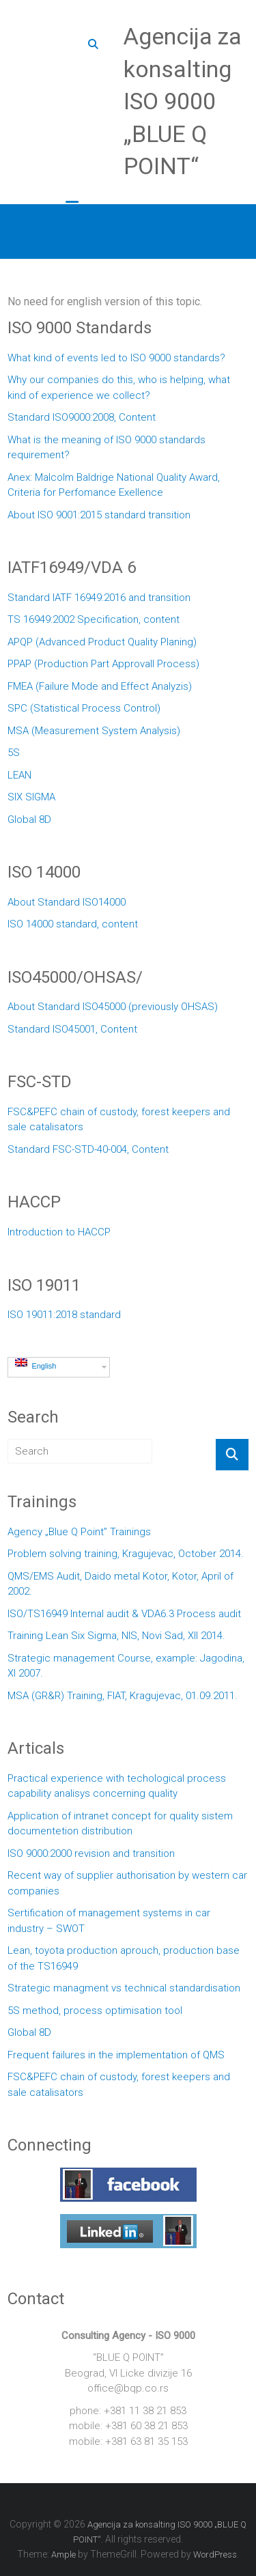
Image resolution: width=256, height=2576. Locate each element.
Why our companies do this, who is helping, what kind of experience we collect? (119, 388)
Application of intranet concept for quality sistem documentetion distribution (120, 1824)
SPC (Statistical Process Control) (84, 708)
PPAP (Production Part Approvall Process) (103, 664)
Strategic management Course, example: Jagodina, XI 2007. (126, 1666)
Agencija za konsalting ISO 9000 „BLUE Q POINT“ (183, 101)
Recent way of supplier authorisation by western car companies (127, 1883)
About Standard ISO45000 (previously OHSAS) (113, 1006)
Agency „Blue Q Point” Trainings (79, 1532)
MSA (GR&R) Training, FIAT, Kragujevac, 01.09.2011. (123, 1696)
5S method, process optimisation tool (95, 2010)
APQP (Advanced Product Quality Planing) (102, 642)
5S (14, 752)
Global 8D (29, 819)
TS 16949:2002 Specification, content (94, 619)
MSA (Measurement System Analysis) (94, 731)
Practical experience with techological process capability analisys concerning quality (117, 1786)
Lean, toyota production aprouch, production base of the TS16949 (124, 1958)
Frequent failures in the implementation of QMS (116, 2055)
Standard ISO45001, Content (72, 1029)
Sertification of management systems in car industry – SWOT (109, 1921)
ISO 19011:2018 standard (64, 1314)
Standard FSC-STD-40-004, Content (88, 1149)
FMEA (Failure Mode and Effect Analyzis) (100, 686)
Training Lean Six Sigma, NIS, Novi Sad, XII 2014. (116, 1635)
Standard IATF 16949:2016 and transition (99, 597)
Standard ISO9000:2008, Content (82, 417)
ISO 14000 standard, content (73, 924)
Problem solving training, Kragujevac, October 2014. (126, 1554)
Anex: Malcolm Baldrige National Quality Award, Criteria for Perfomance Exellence (114, 485)
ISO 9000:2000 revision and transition (91, 1853)
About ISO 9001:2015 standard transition (99, 515)
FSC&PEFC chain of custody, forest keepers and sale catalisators (119, 1120)
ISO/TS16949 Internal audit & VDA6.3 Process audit (124, 1614)
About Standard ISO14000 (67, 902)
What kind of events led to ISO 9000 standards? (116, 358)
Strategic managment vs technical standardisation (124, 1988)
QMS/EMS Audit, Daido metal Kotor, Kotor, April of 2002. (120, 1584)
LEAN (19, 775)
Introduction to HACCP (59, 1232)
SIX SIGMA (31, 797)
